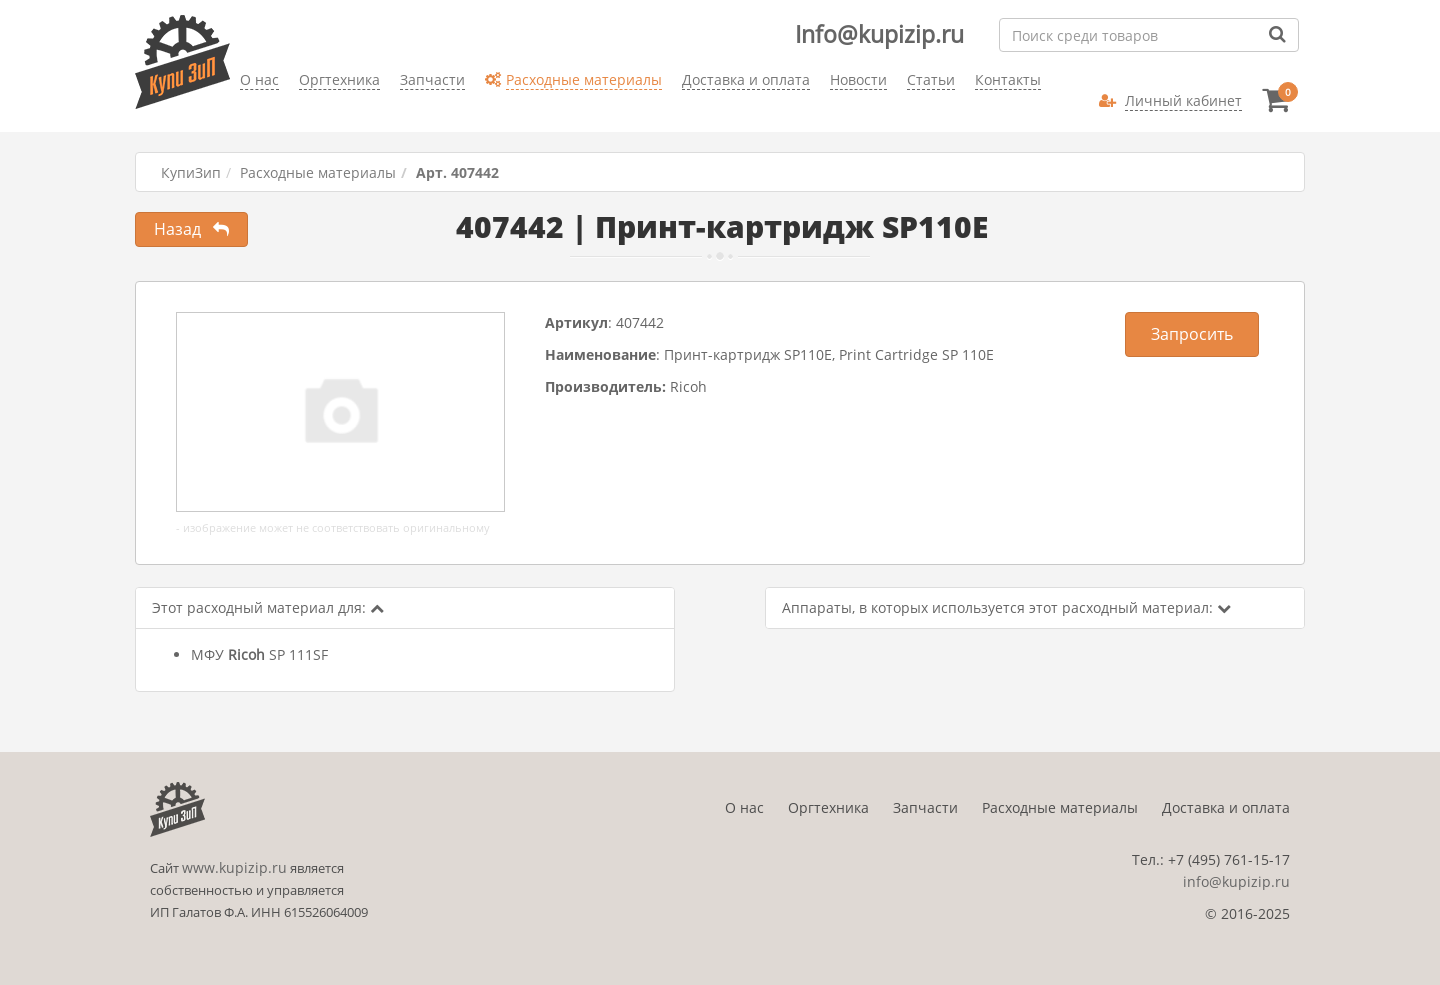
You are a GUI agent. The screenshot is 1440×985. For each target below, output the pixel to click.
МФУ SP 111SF (259, 654)
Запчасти (925, 807)
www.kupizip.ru (234, 867)
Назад (191, 229)
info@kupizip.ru (1236, 881)
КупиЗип (191, 172)
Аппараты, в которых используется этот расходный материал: (1006, 607)
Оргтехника (828, 807)
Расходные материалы (318, 172)
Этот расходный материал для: (268, 607)
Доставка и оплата (1226, 807)
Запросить (1192, 334)
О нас (744, 807)
